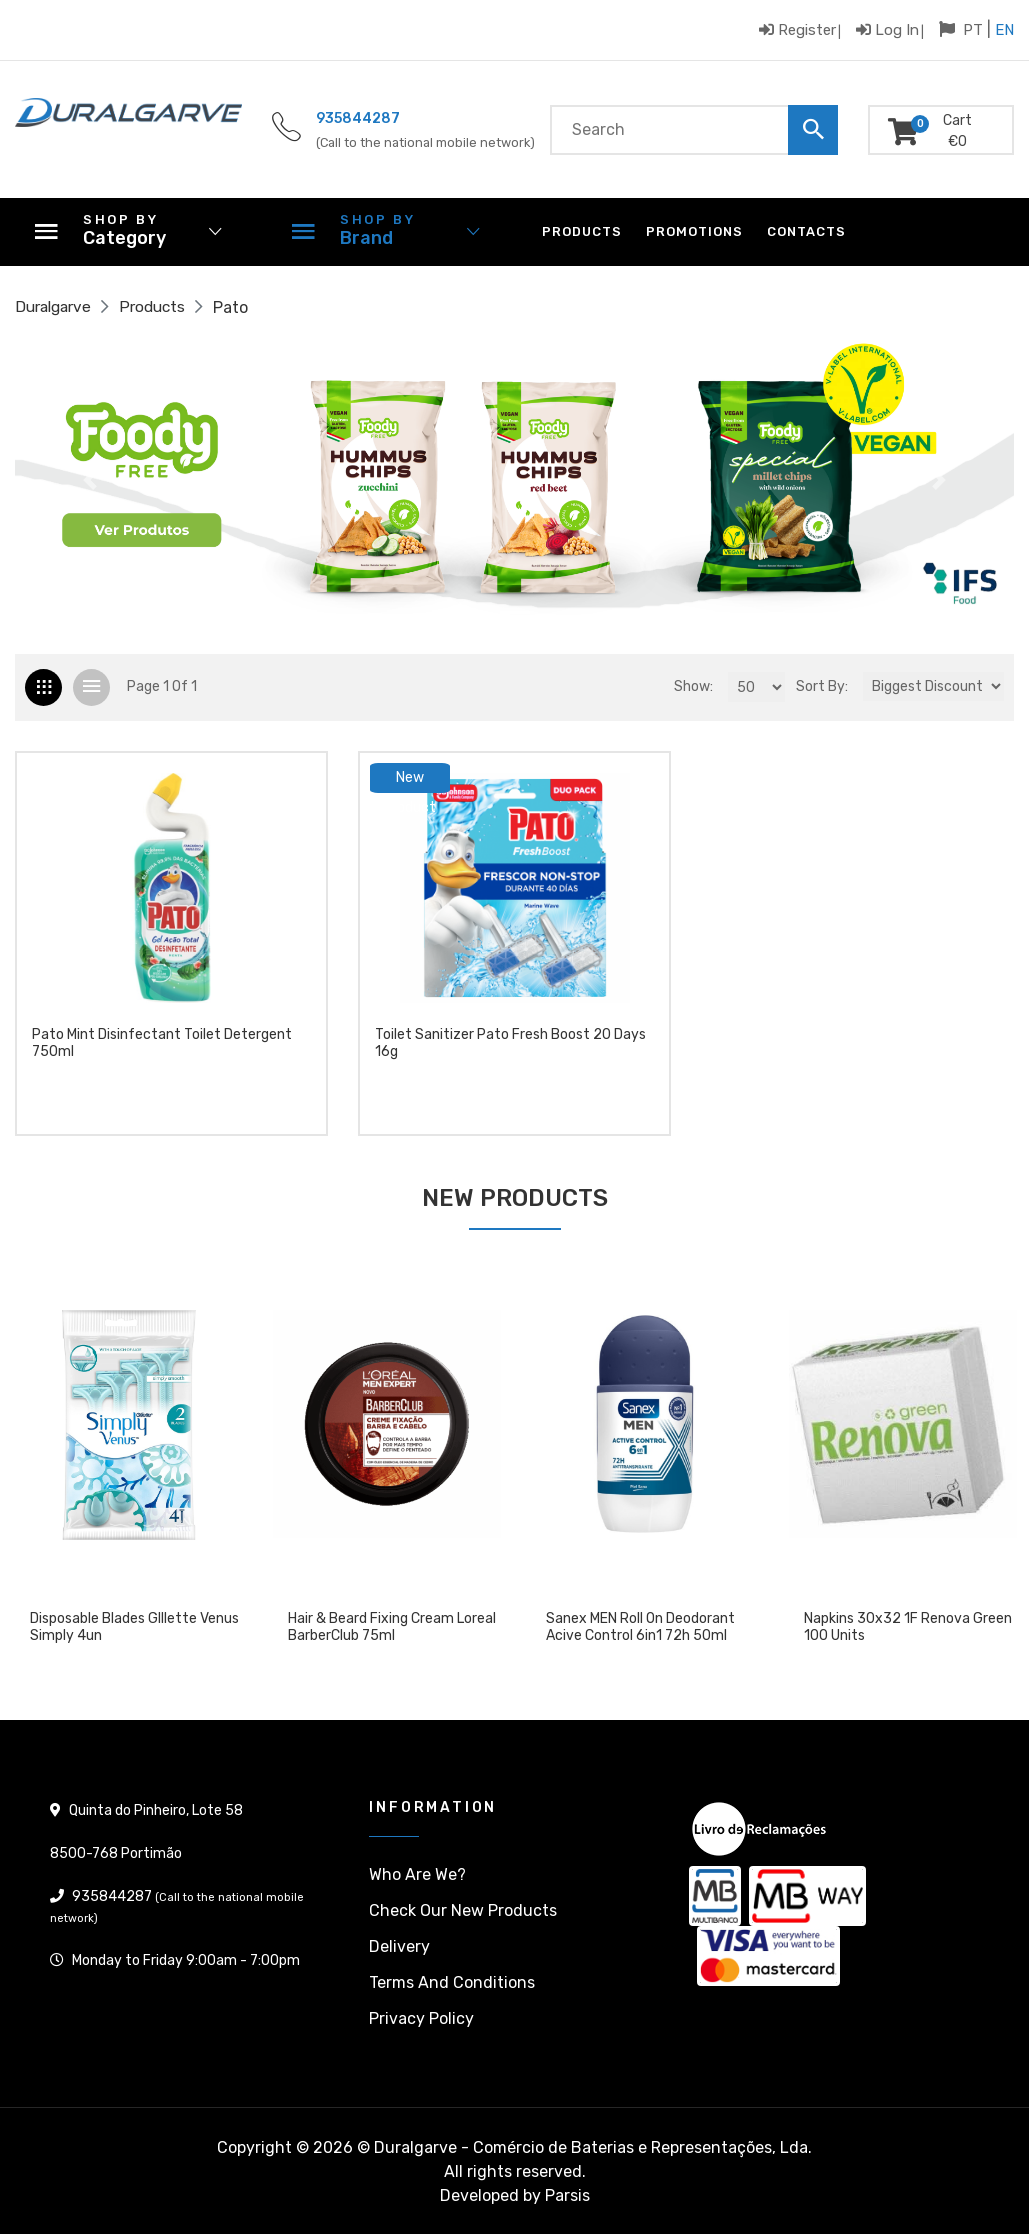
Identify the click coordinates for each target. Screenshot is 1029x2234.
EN (1004, 30)
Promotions (694, 231)
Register (797, 29)
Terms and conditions (452, 1982)
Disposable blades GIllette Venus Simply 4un (134, 1627)
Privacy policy (421, 2018)
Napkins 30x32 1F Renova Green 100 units (908, 1627)
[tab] (43, 687)
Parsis (567, 2195)
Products (582, 231)
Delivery (399, 1946)
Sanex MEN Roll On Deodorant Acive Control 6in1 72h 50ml (640, 1627)
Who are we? (417, 1874)
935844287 (358, 118)
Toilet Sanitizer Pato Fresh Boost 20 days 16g (510, 1049)
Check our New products (463, 1910)
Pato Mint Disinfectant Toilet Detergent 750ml (162, 1049)
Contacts (806, 231)
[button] (90, 480)
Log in (887, 29)
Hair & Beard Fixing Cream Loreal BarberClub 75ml (392, 1627)
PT (973, 30)
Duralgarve (56, 307)
